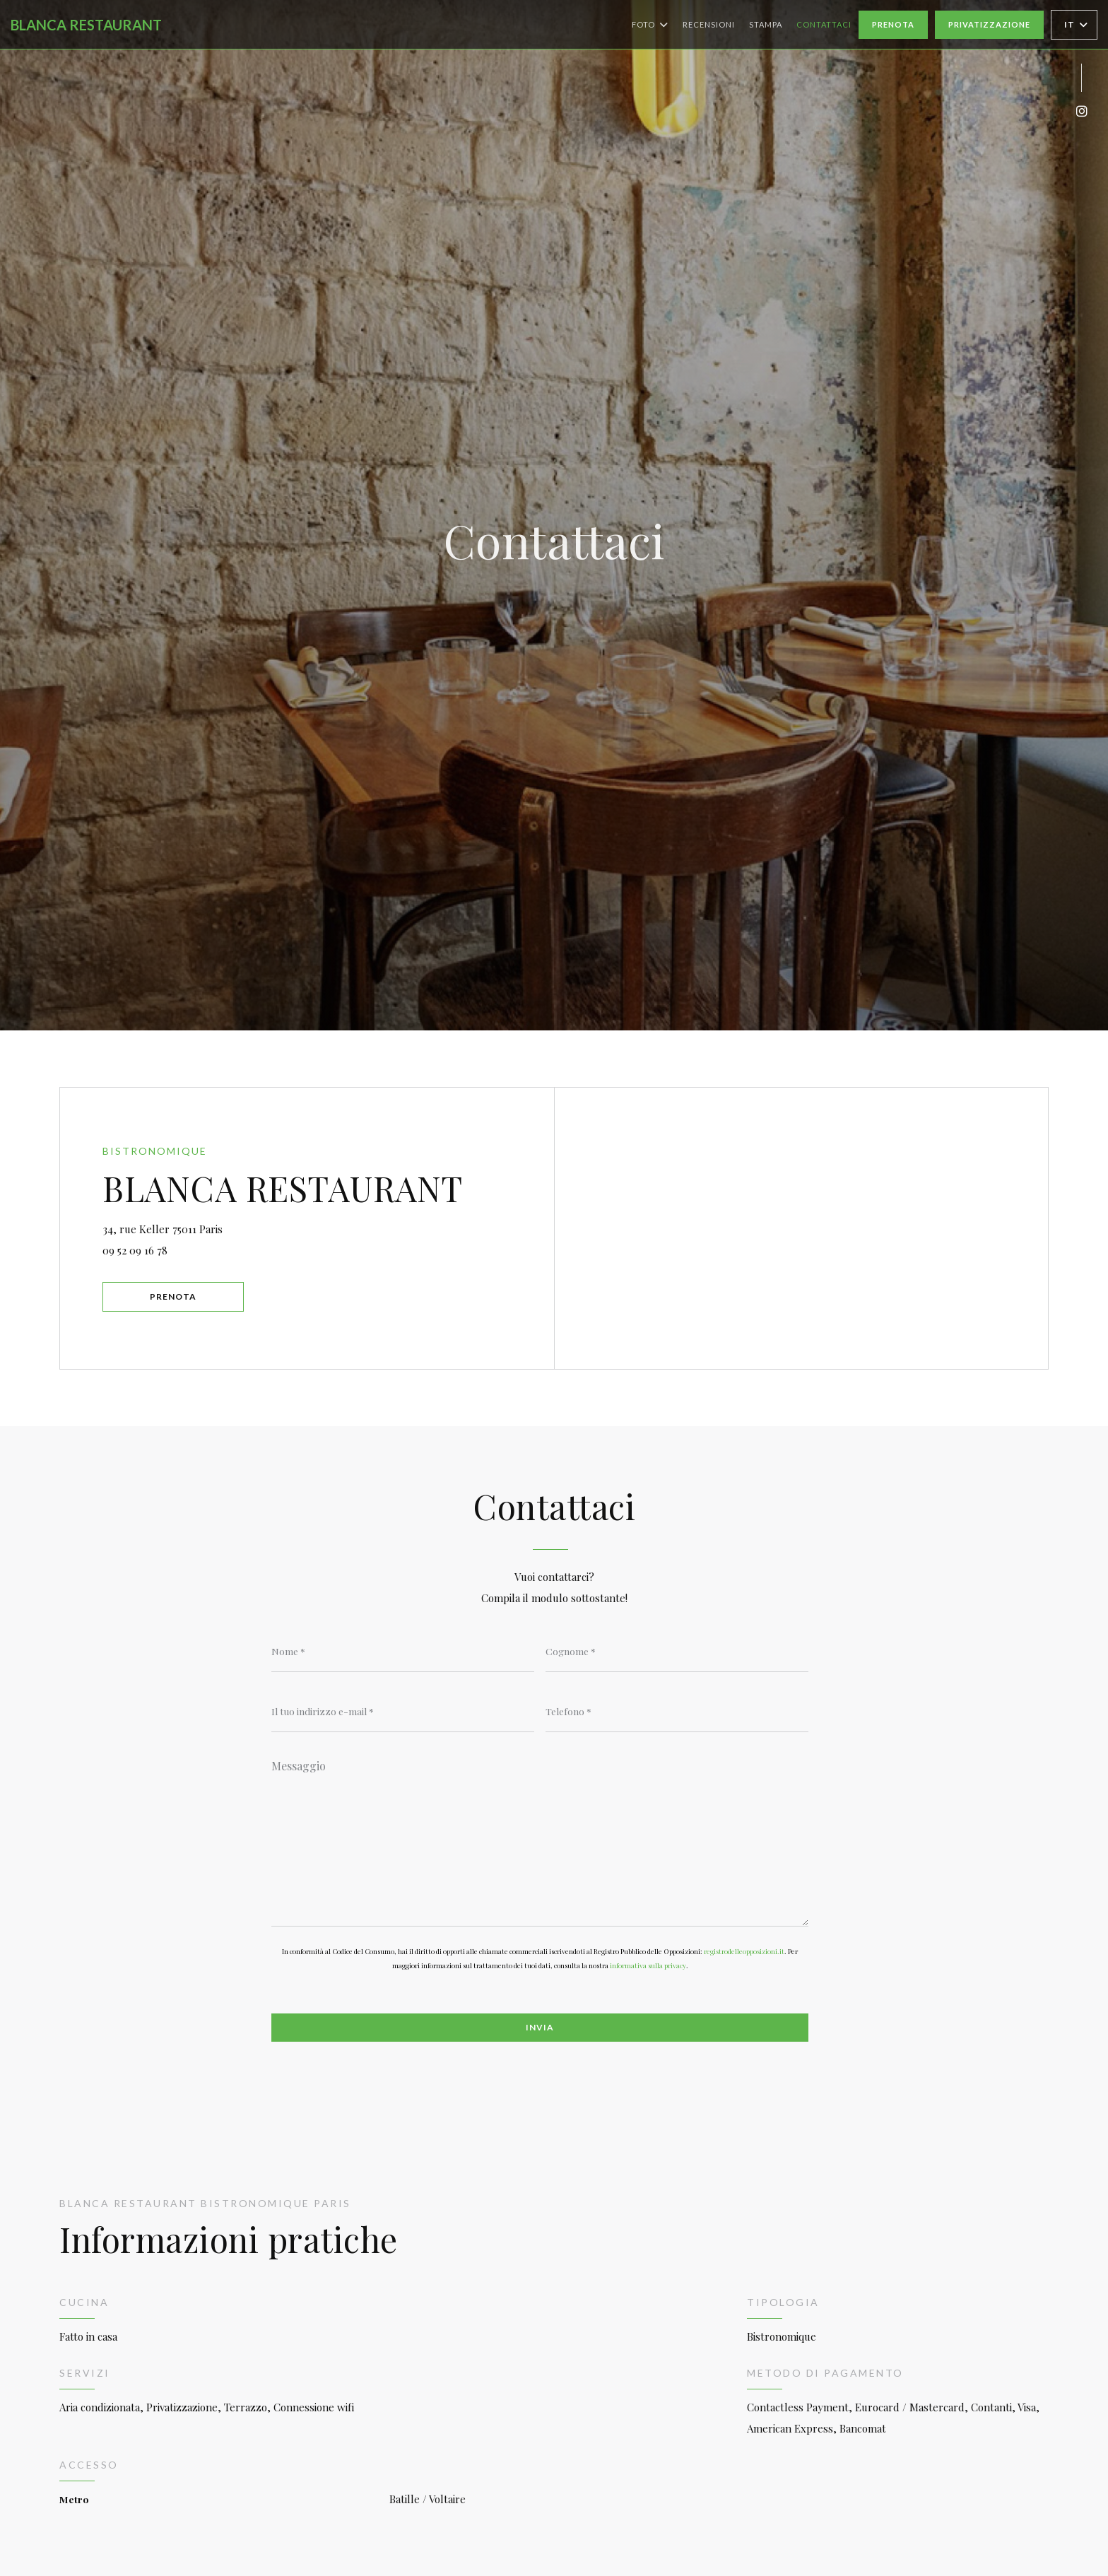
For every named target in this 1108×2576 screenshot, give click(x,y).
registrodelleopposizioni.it (744, 1951)
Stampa (765, 24)
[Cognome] (677, 1651)
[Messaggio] (539, 1838)
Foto (650, 25)
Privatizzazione (989, 24)
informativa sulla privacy (648, 1965)
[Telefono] (677, 1711)
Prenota (893, 24)
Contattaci (823, 24)
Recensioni (709, 24)
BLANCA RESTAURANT (86, 24)
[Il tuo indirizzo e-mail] (402, 1711)
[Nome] (402, 1651)
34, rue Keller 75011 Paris (226, 1227)
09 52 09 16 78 (134, 1250)
